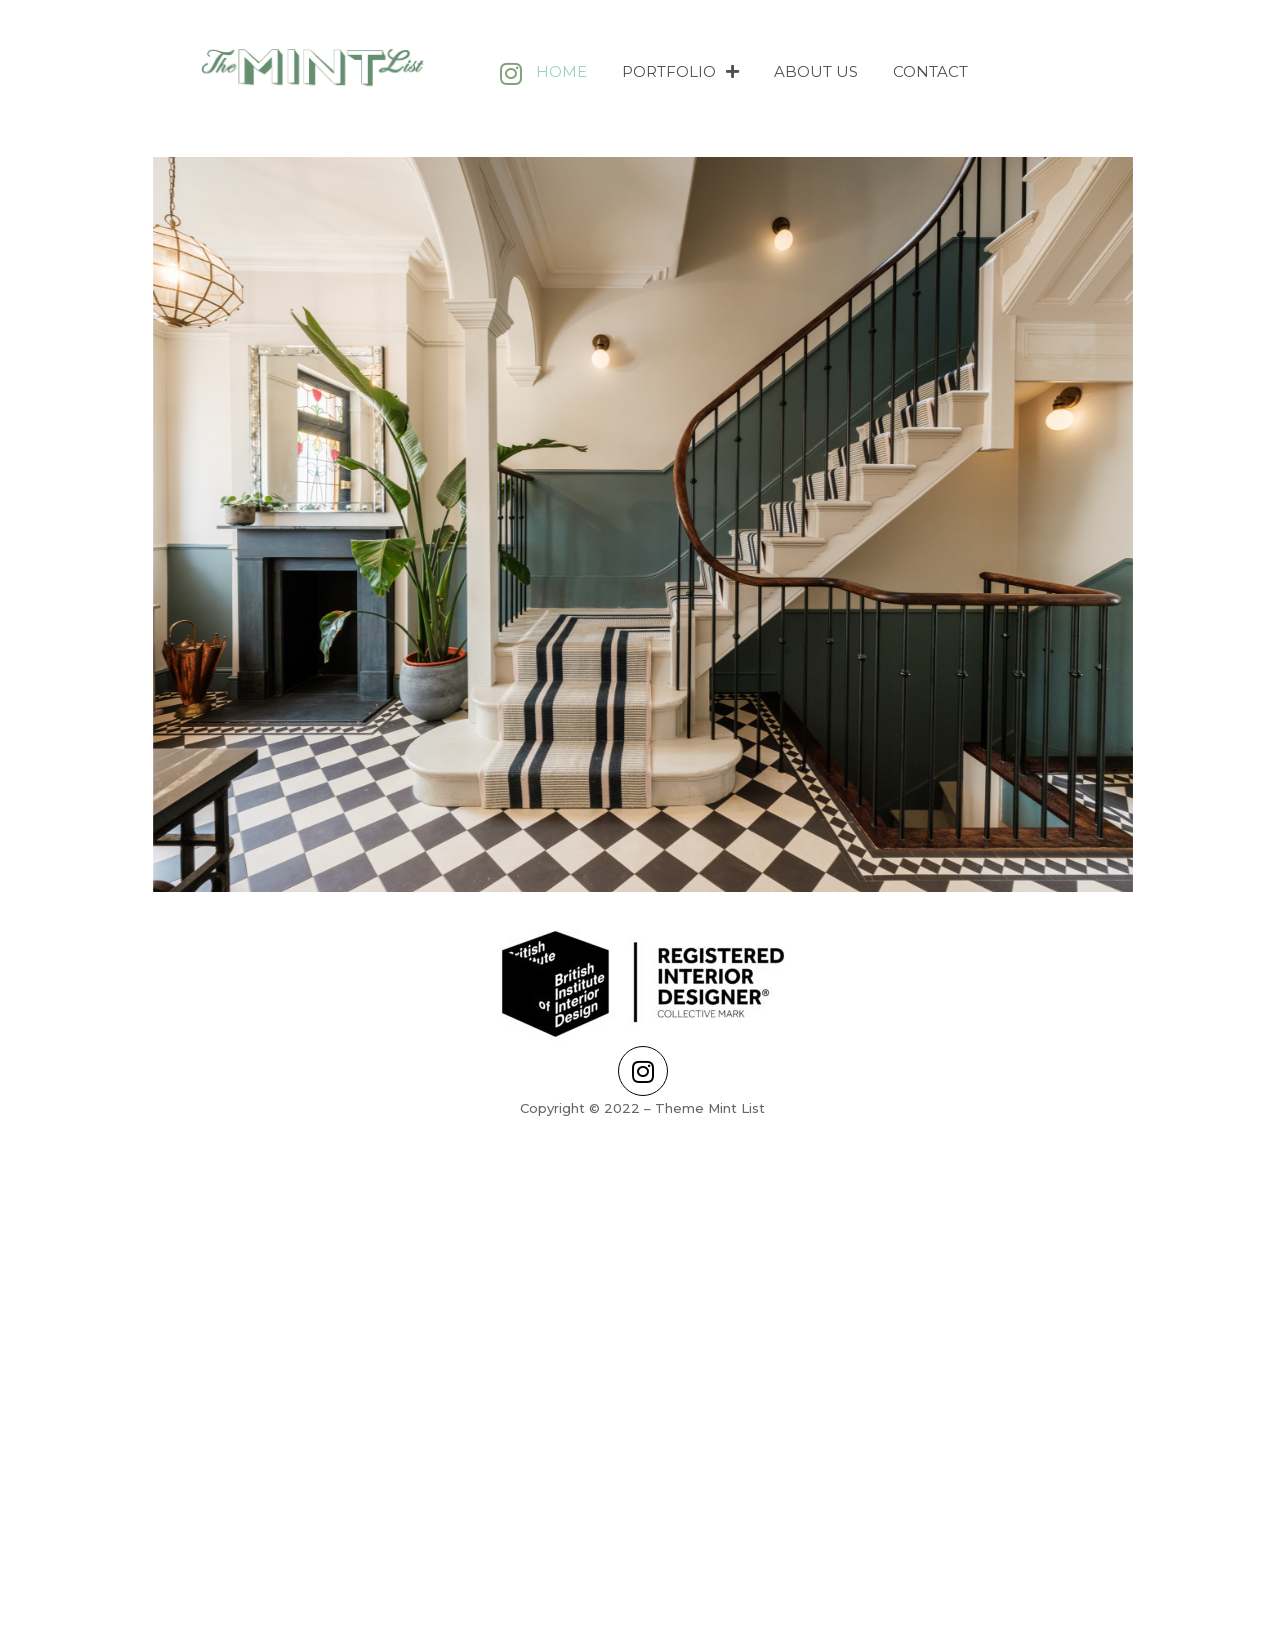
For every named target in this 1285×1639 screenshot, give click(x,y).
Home (561, 71)
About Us (816, 71)
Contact (930, 71)
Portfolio (680, 71)
